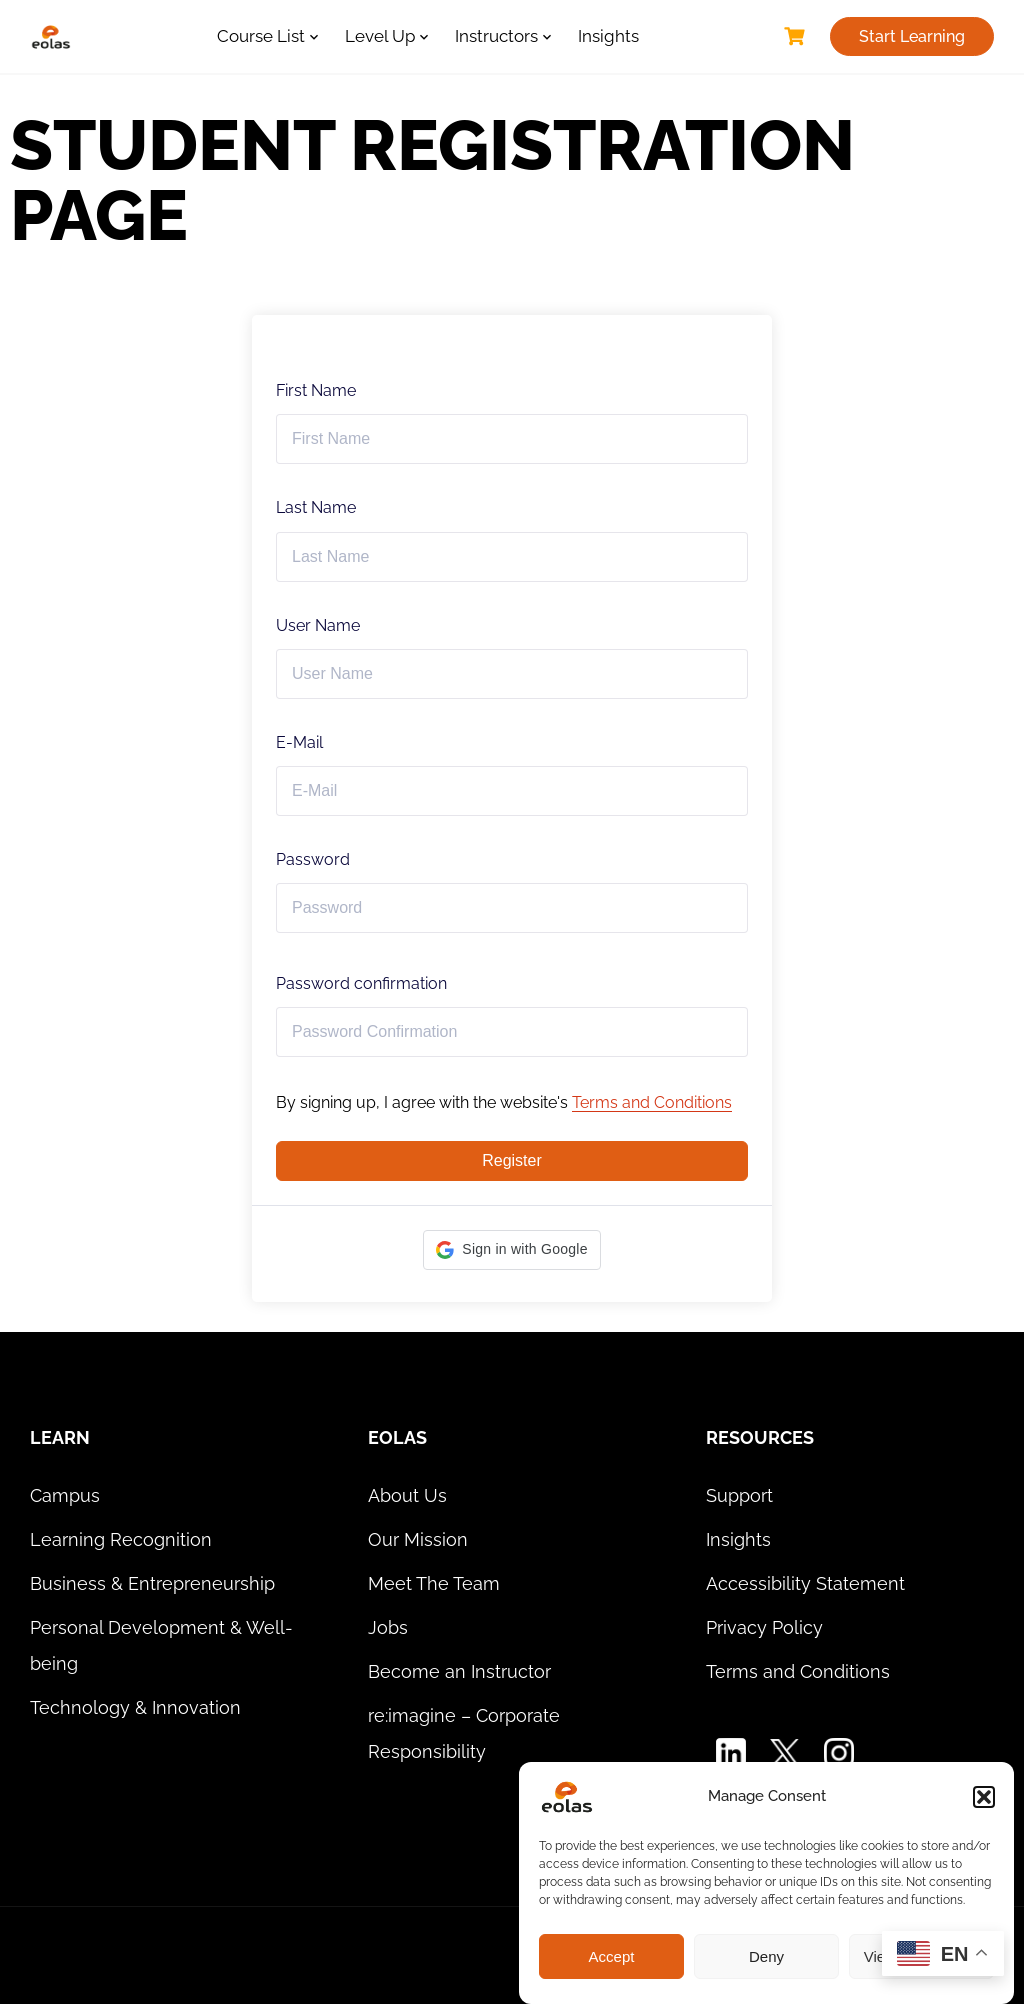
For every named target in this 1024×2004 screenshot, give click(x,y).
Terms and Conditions (652, 1102)
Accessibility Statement (805, 1583)
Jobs (388, 1627)
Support (739, 1495)
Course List (261, 36)
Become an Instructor (459, 1671)
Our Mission (418, 1539)
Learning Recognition (121, 1539)
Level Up (380, 36)
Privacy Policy (764, 1627)
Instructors (496, 36)
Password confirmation (361, 983)
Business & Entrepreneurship (152, 1583)
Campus (65, 1495)
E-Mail (299, 742)
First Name (316, 390)
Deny (766, 1956)
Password (313, 859)
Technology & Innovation (135, 1707)
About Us (407, 1495)
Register (512, 1160)
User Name (318, 625)
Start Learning (912, 36)
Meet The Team (434, 1583)
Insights (608, 36)
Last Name (316, 507)
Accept (612, 1956)
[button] (984, 1797)
